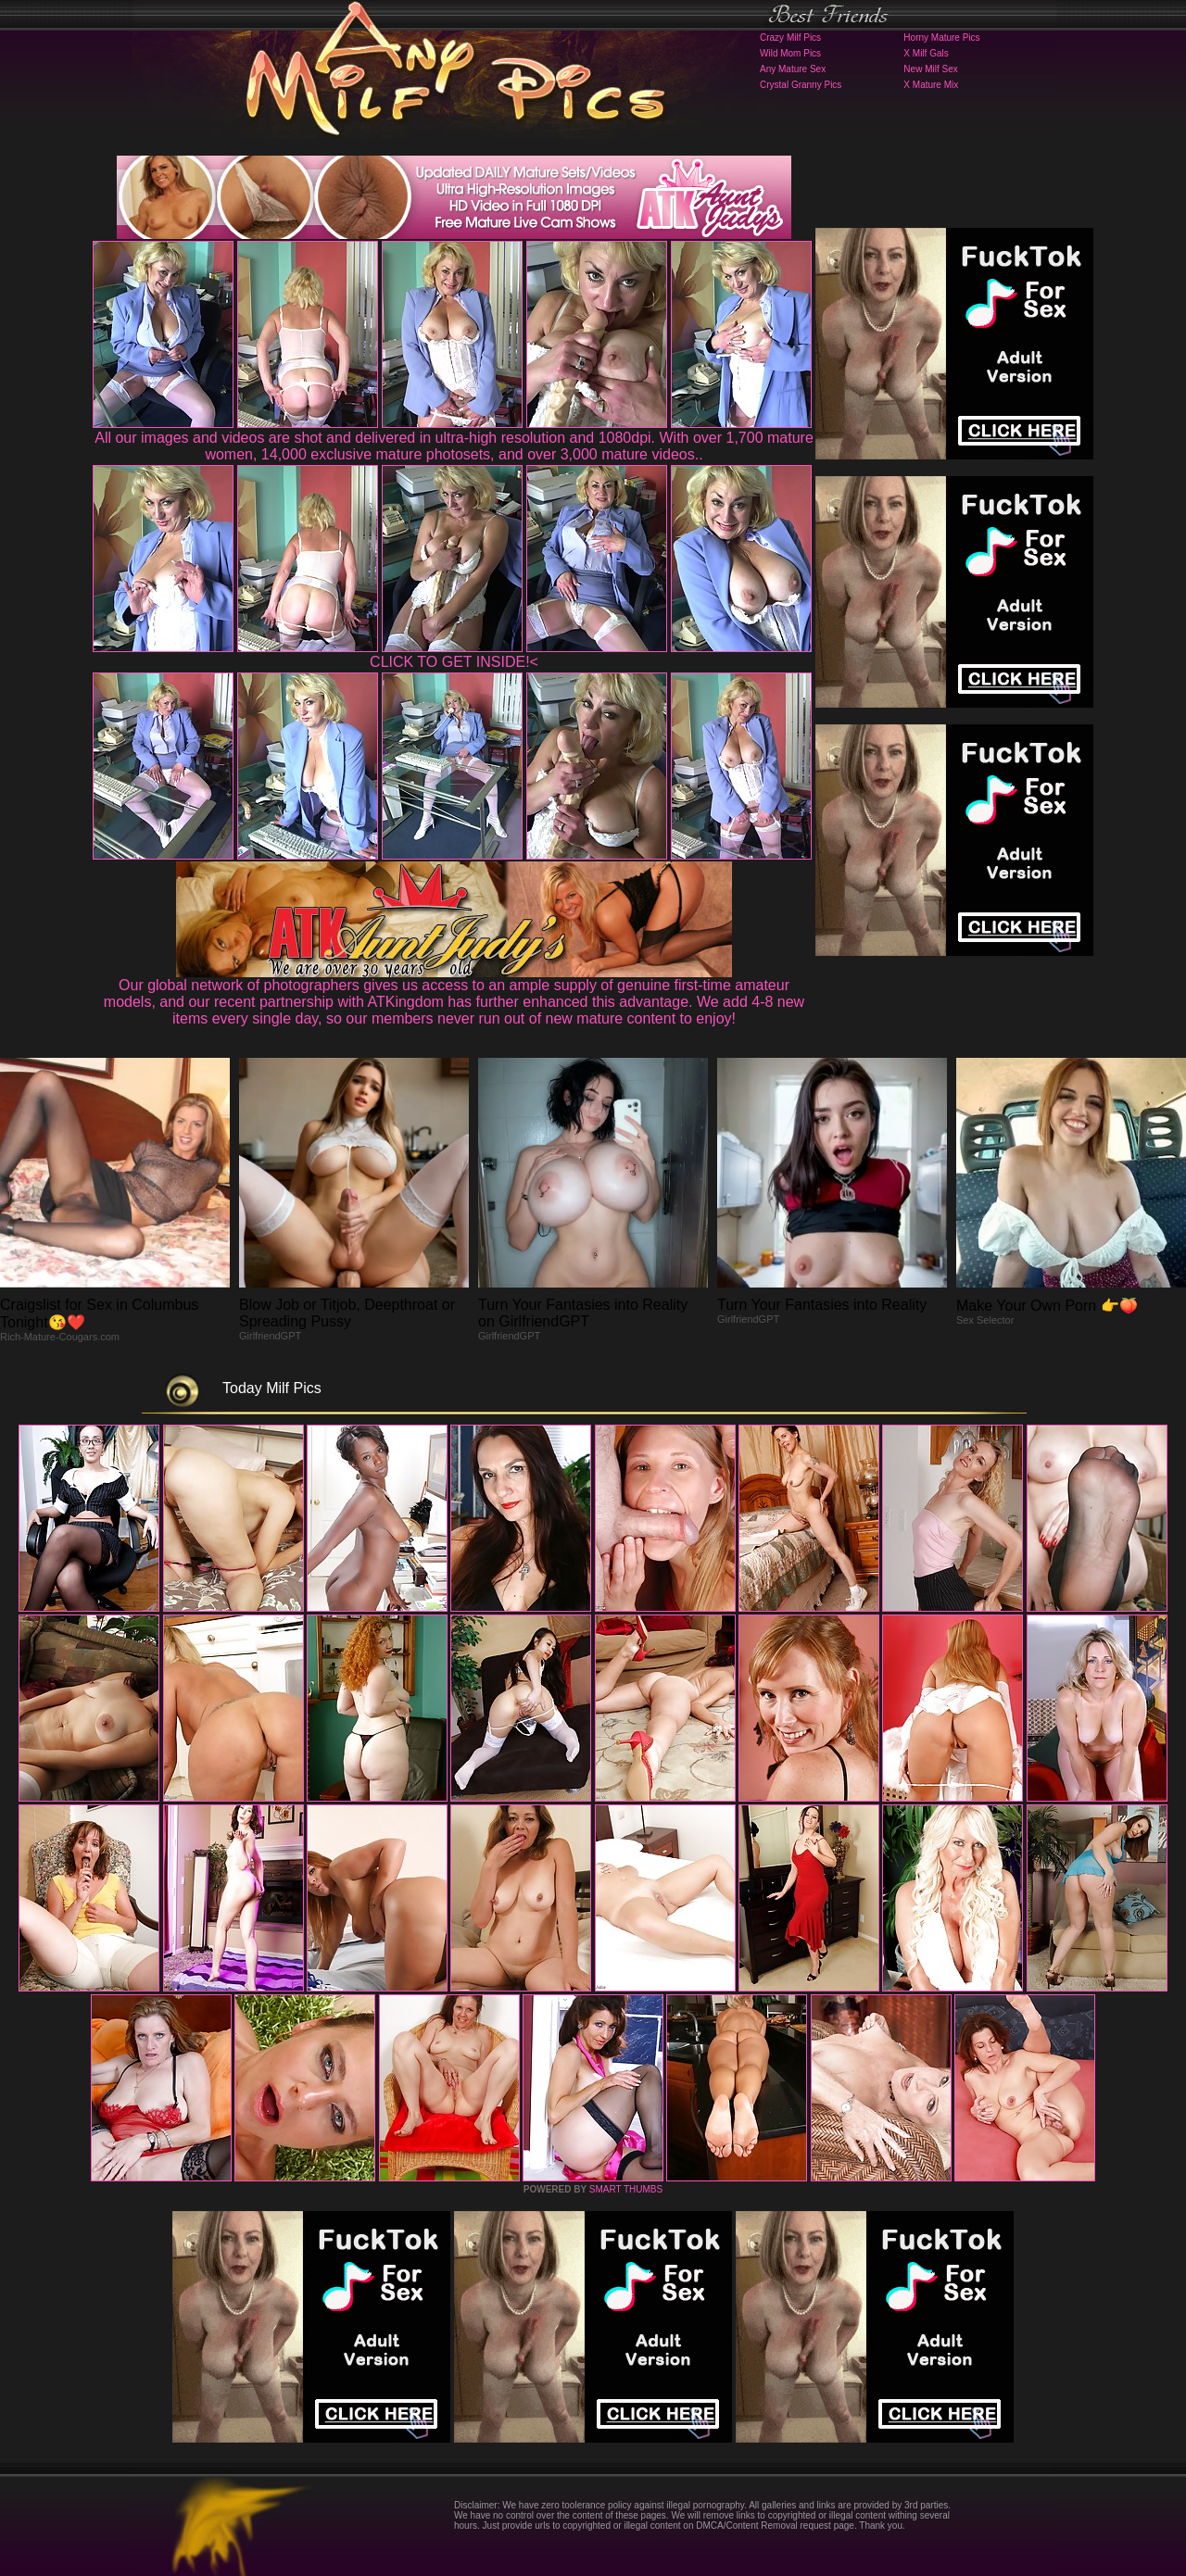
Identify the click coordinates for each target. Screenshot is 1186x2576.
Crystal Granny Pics (800, 85)
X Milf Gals (925, 53)
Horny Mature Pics (941, 37)
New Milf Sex (930, 69)
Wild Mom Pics (790, 53)
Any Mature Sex (793, 69)
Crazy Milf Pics (790, 37)
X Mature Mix (930, 85)
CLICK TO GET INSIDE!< (454, 662)
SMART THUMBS (625, 2189)
